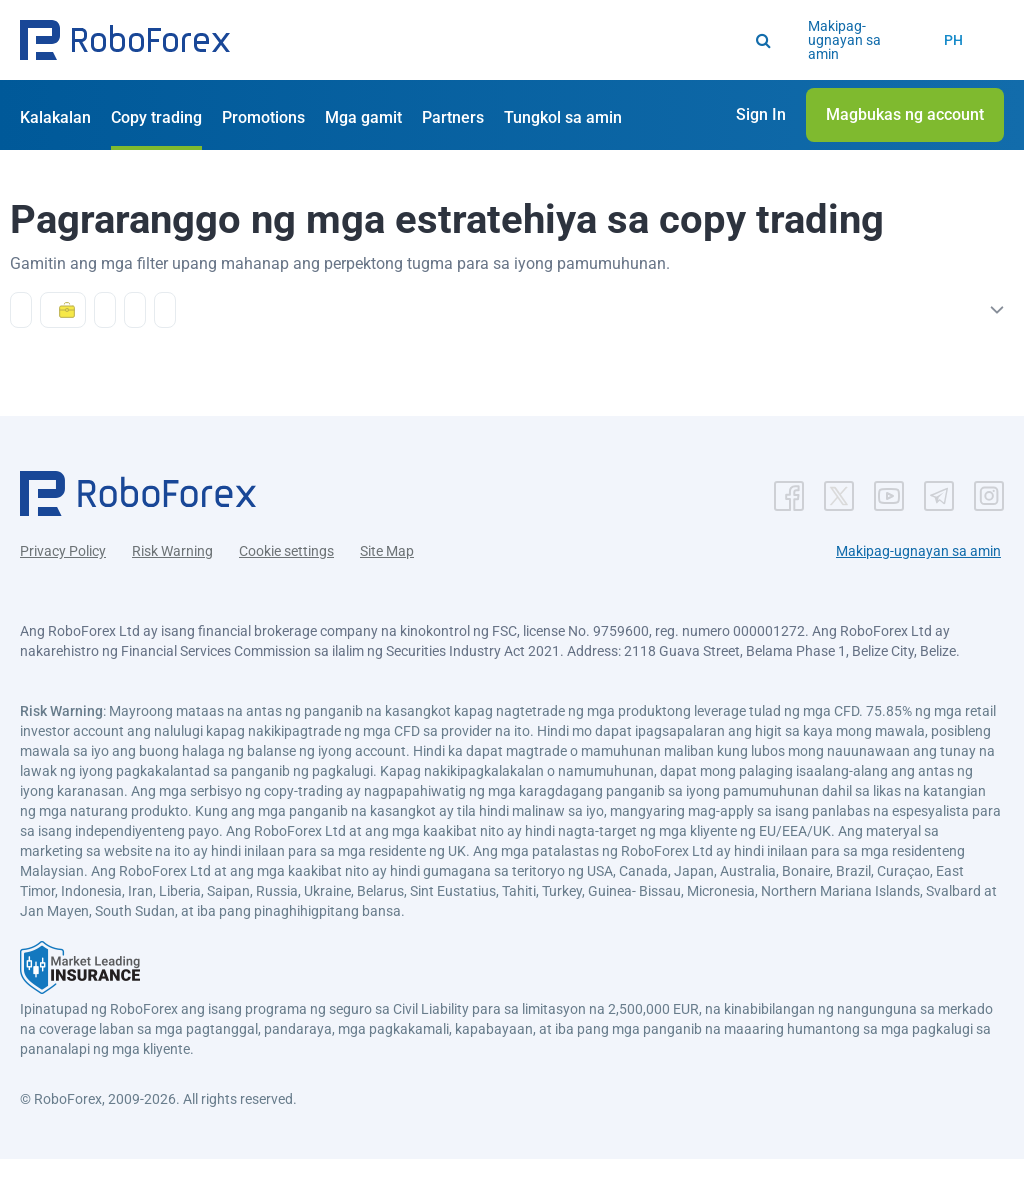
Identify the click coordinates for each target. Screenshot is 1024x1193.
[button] (125, 40)
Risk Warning (172, 585)
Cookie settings (286, 585)
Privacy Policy (63, 585)
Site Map (387, 585)
